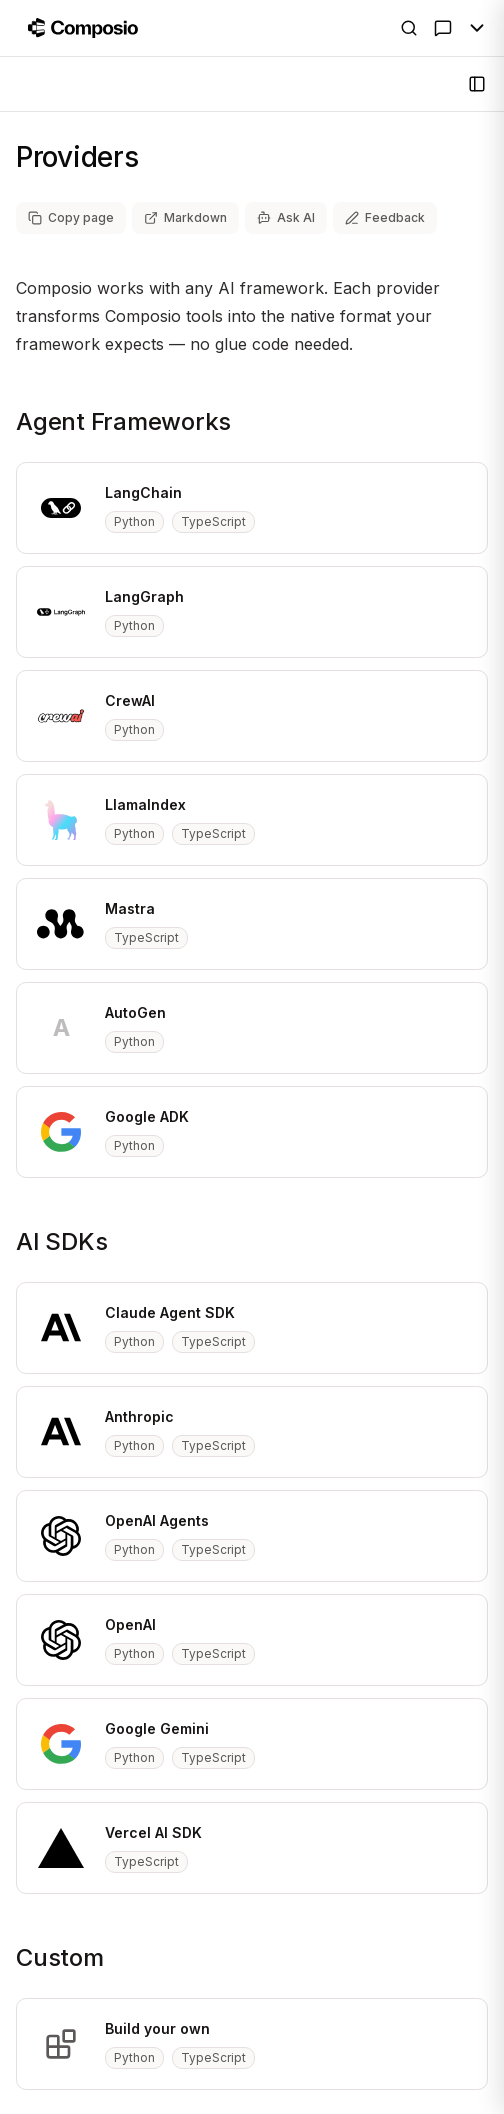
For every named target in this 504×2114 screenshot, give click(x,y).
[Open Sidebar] (477, 84)
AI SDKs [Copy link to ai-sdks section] (61, 1241)
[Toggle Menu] (477, 28)
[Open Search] (409, 28)
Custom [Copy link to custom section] (60, 1957)
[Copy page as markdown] (71, 218)
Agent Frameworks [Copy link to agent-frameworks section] (123, 421)
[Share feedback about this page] (385, 218)
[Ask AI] (443, 28)
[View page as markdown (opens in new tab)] (185, 218)
